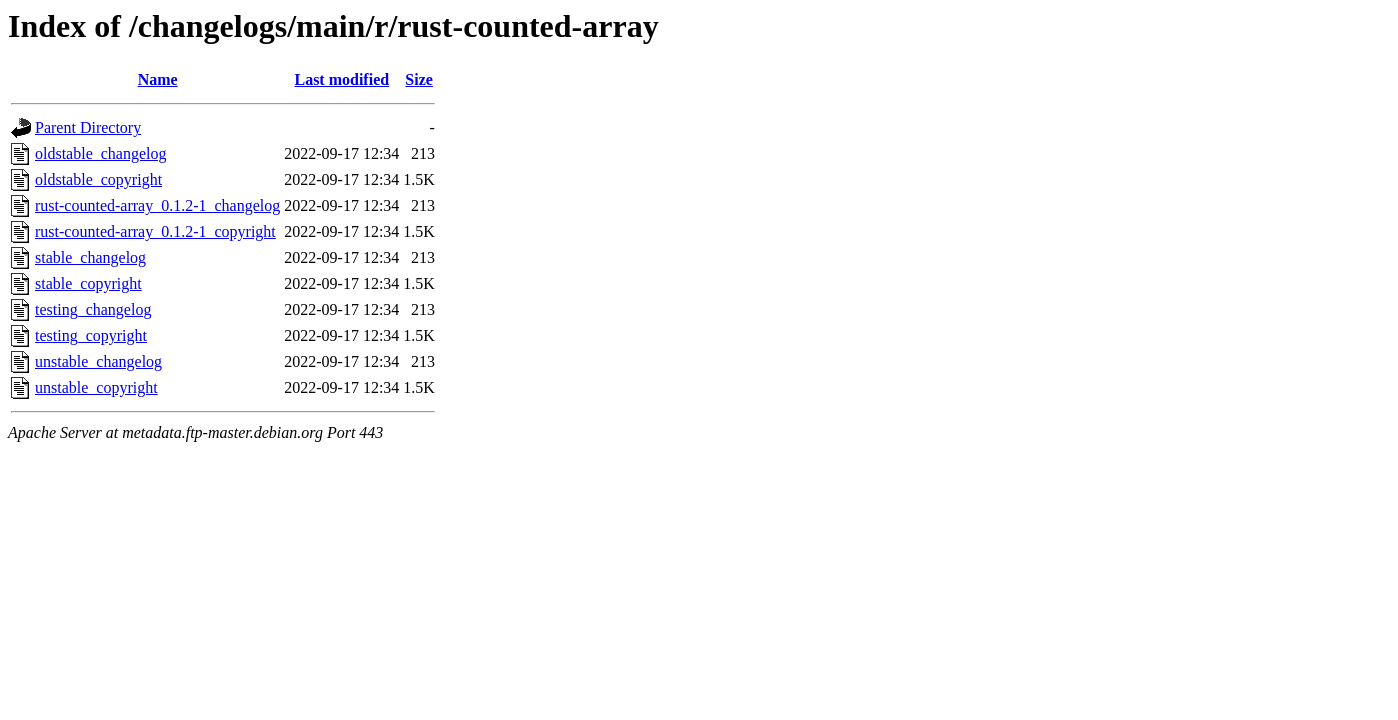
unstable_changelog (98, 361)
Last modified (341, 79)
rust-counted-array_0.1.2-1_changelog (157, 205)
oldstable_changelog (101, 153)
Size (419, 79)
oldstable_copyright (98, 179)
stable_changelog (90, 257)
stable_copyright (88, 283)
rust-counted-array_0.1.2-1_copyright (155, 231)
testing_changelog (93, 309)
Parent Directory (88, 127)
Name (158, 79)
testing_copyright (91, 335)
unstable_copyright (96, 387)
